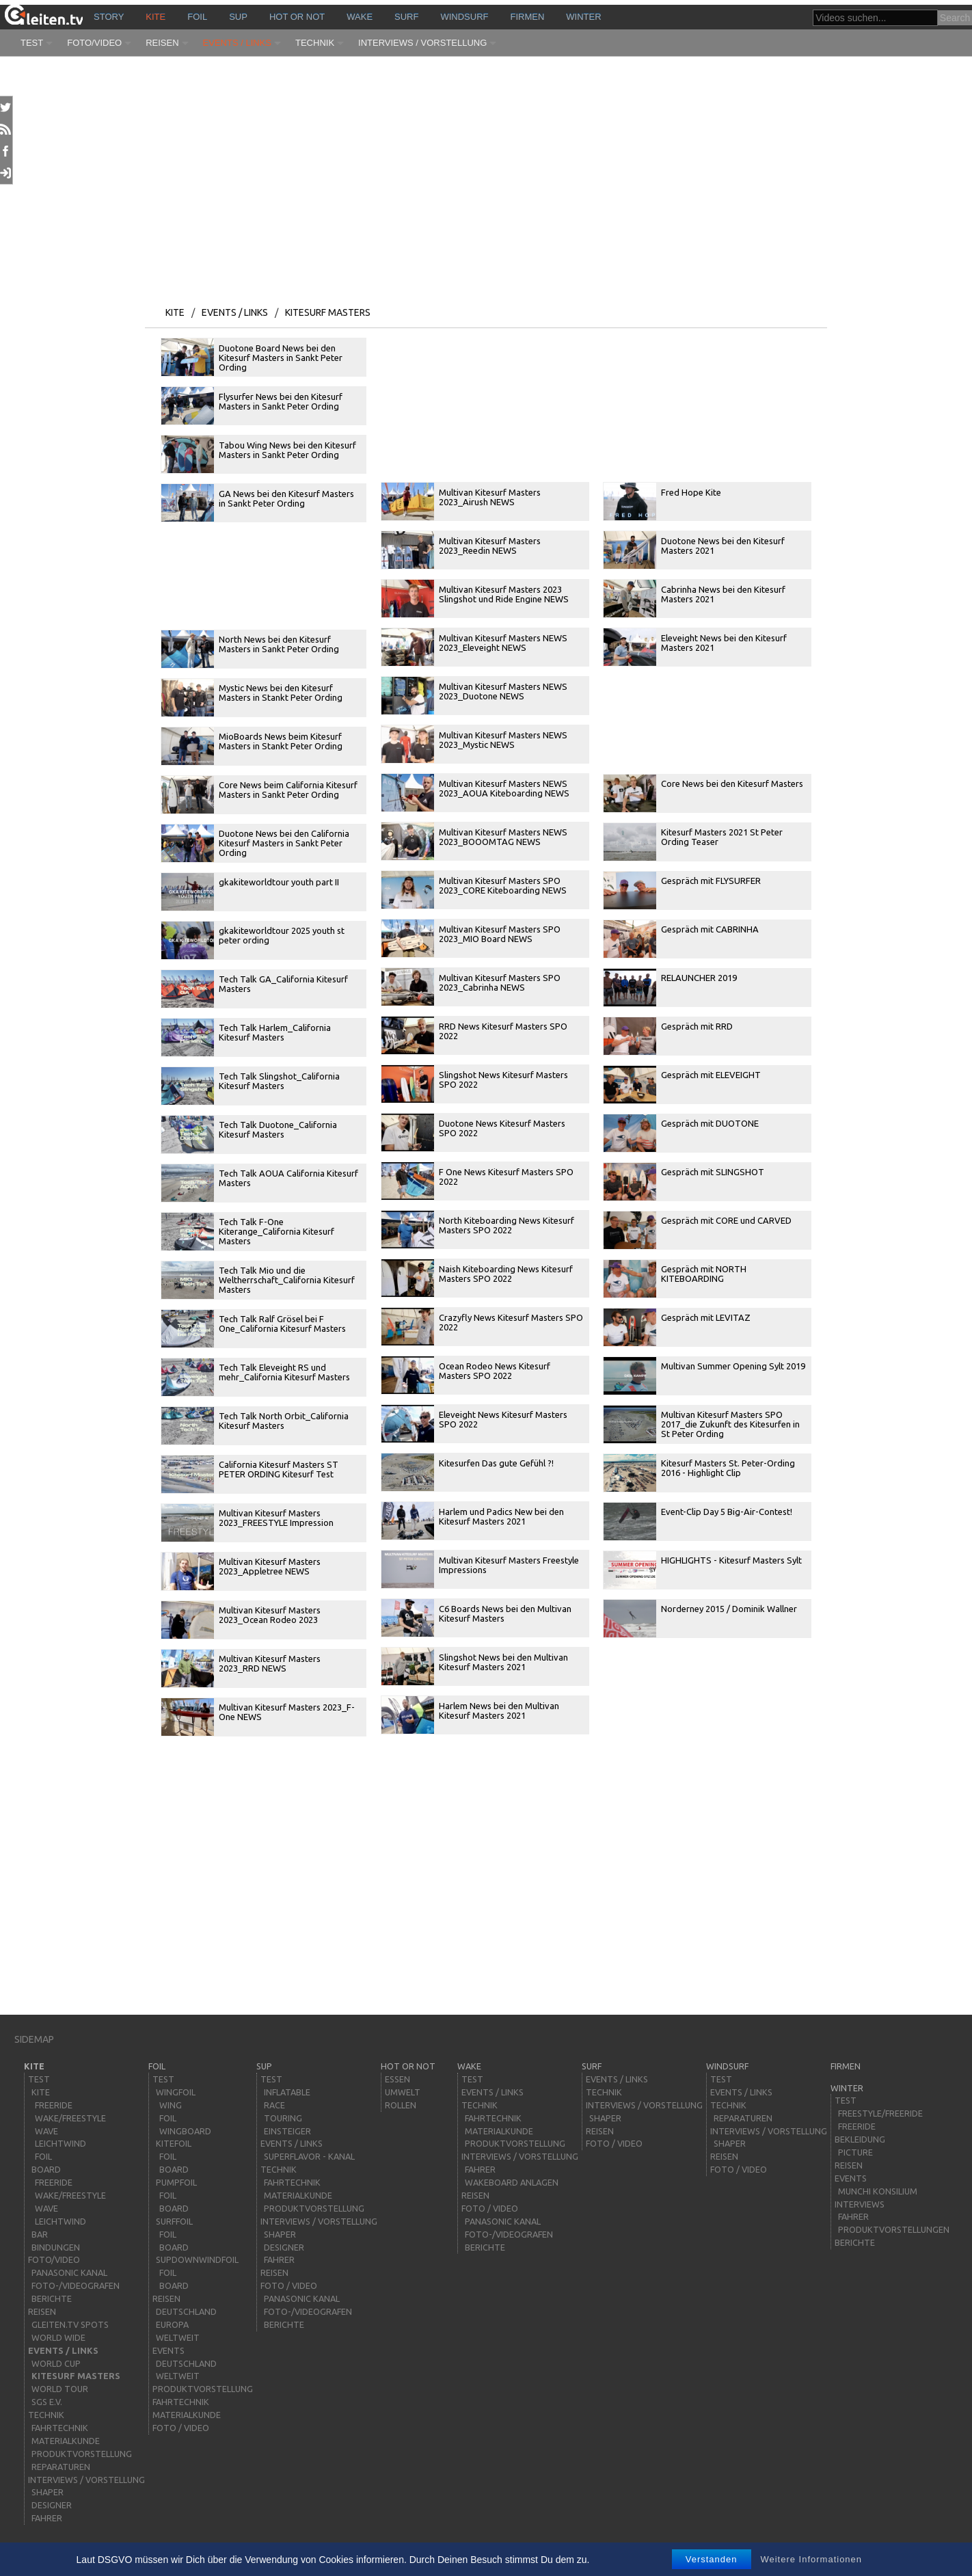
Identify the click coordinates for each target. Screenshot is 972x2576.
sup (238, 17)
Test (32, 43)
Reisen (162, 43)
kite (155, 17)
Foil (197, 17)
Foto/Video (94, 43)
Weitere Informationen (811, 2559)
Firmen (528, 17)
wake (360, 17)
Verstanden (712, 2559)
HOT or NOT (297, 17)
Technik (314, 43)
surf (406, 17)
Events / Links (237, 43)
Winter (583, 17)
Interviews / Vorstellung (422, 43)
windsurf (464, 17)
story (109, 17)
